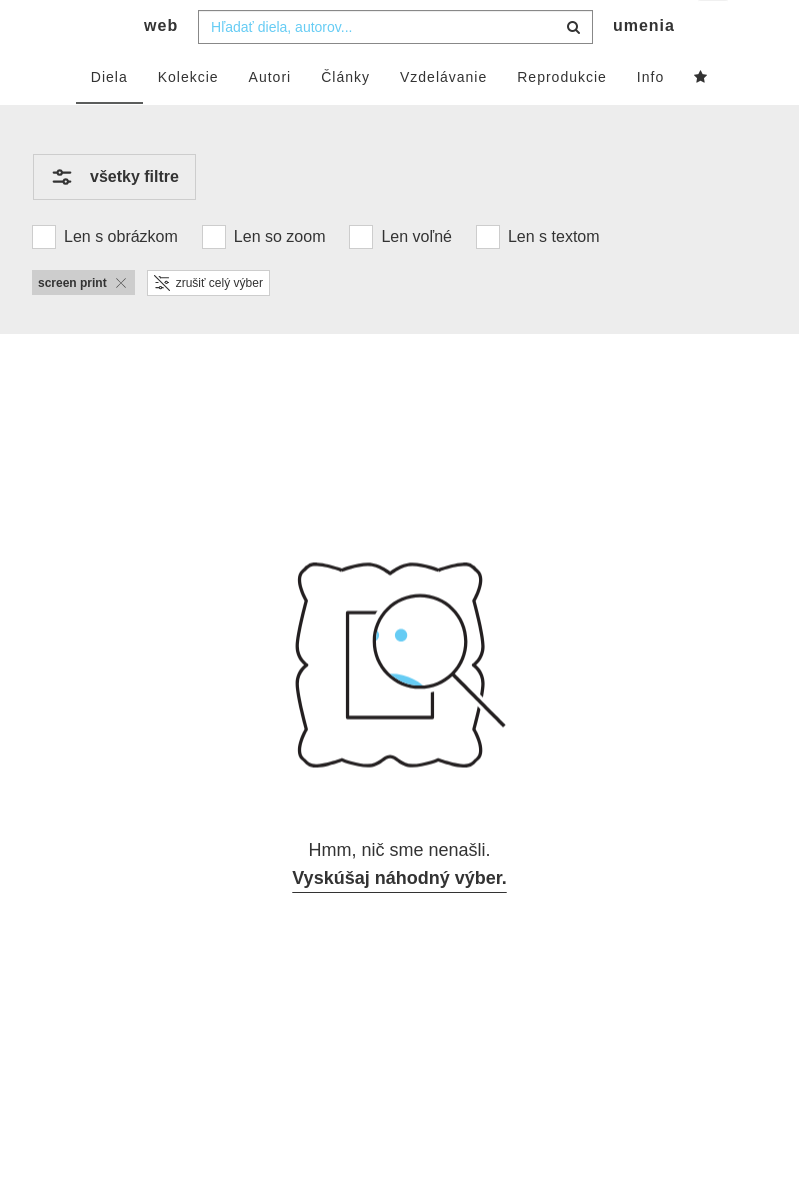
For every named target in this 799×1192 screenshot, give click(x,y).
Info (650, 117)
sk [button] (714, 30)
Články (345, 117)
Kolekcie (188, 117)
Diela (109, 117)
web (161, 65)
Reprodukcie (562, 117)
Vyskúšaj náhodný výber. (399, 918)
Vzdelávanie (443, 117)
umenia (644, 65)
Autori (270, 117)
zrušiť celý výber (208, 323)
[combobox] (395, 67)
